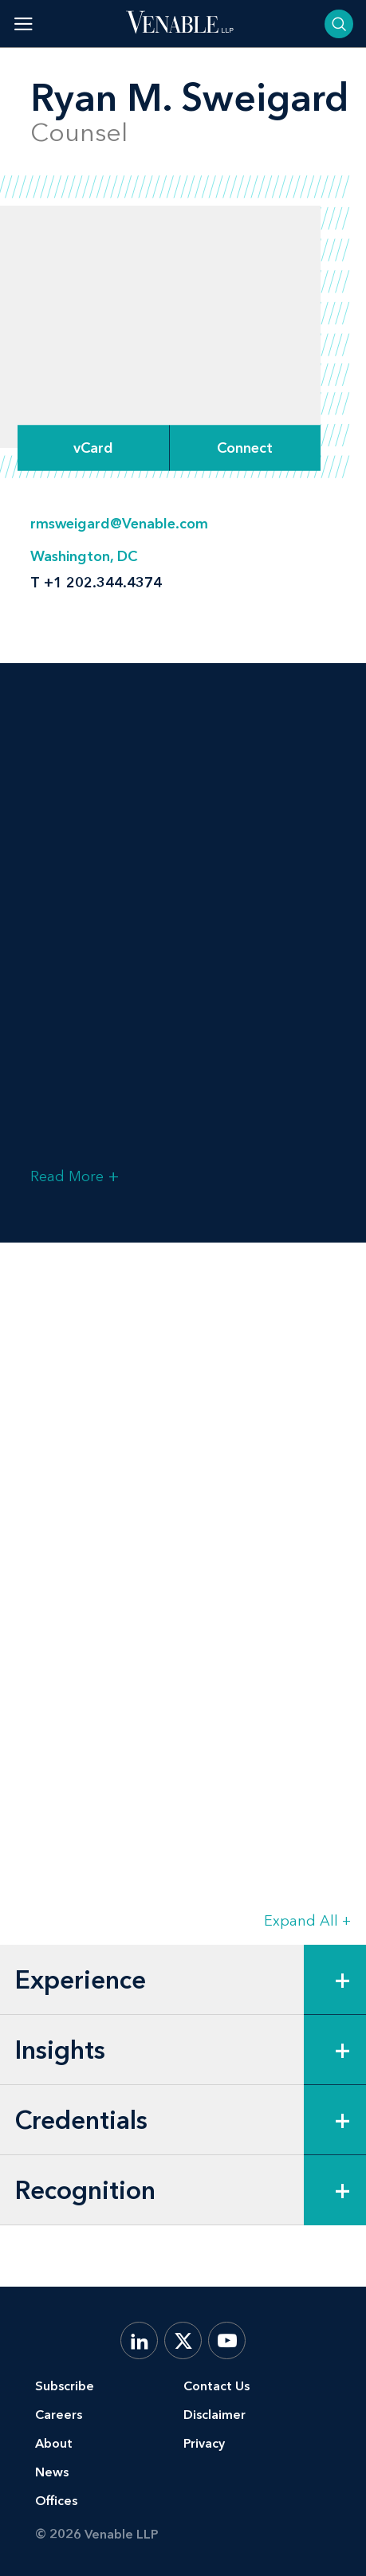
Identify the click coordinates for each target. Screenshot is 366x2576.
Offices (56, 2500)
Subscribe (64, 2385)
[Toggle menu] (23, 23)
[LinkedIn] (139, 2340)
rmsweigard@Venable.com (119, 523)
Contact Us (216, 2385)
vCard (93, 448)
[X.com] (183, 2340)
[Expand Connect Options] (245, 447)
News (52, 2472)
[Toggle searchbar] (339, 24)
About (54, 2443)
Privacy (204, 2443)
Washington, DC (83, 556)
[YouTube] (227, 2340)
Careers (58, 2414)
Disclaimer (214, 2414)
